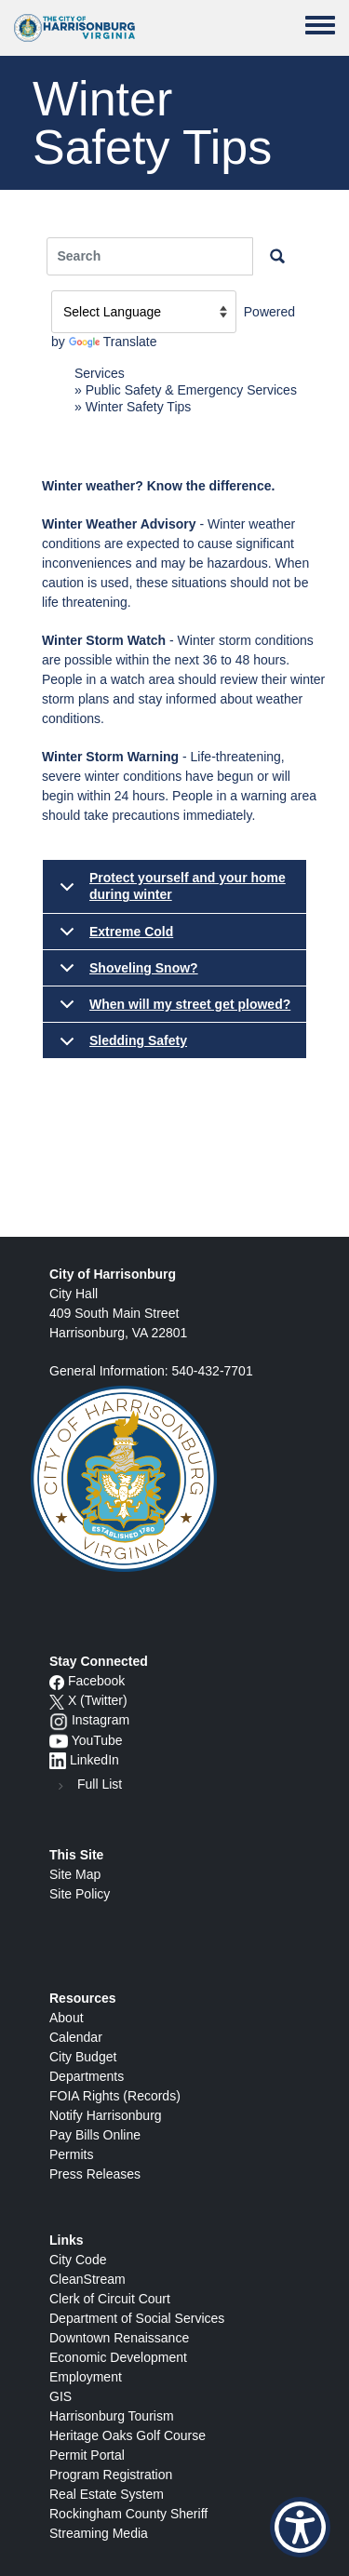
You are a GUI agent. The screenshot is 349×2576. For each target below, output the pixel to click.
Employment (85, 2376)
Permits (71, 2154)
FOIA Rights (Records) (115, 2095)
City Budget (82, 2056)
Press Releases (95, 2174)
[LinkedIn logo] (57, 1759)
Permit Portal (87, 2455)
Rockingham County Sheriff (128, 2513)
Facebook (96, 1680)
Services (99, 373)
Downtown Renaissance (119, 2337)
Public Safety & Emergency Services (191, 389)
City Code (77, 2259)
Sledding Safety (120, 1046)
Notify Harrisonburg (105, 2115)
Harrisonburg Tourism (111, 2415)
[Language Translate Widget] (143, 311)
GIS (60, 2396)
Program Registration (110, 2474)
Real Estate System (106, 2494)
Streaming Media (98, 2533)
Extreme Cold (113, 937)
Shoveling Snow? (125, 973)
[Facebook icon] (56, 1680)
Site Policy (79, 1893)
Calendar (75, 2037)
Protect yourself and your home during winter (169, 891)
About (66, 2017)
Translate (113, 341)
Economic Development (118, 2357)
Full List (99, 1784)
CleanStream (87, 2279)
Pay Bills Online (95, 2134)
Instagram (100, 1719)
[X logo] (56, 1700)
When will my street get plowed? (171, 1010)
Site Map (75, 1874)
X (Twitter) (98, 1700)
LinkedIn (94, 1759)
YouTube (97, 1740)
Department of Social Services (136, 2318)
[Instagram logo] (58, 1719)
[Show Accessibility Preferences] (300, 2527)
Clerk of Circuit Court (109, 2298)
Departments (86, 2076)
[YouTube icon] (58, 1740)
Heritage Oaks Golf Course (127, 2435)
